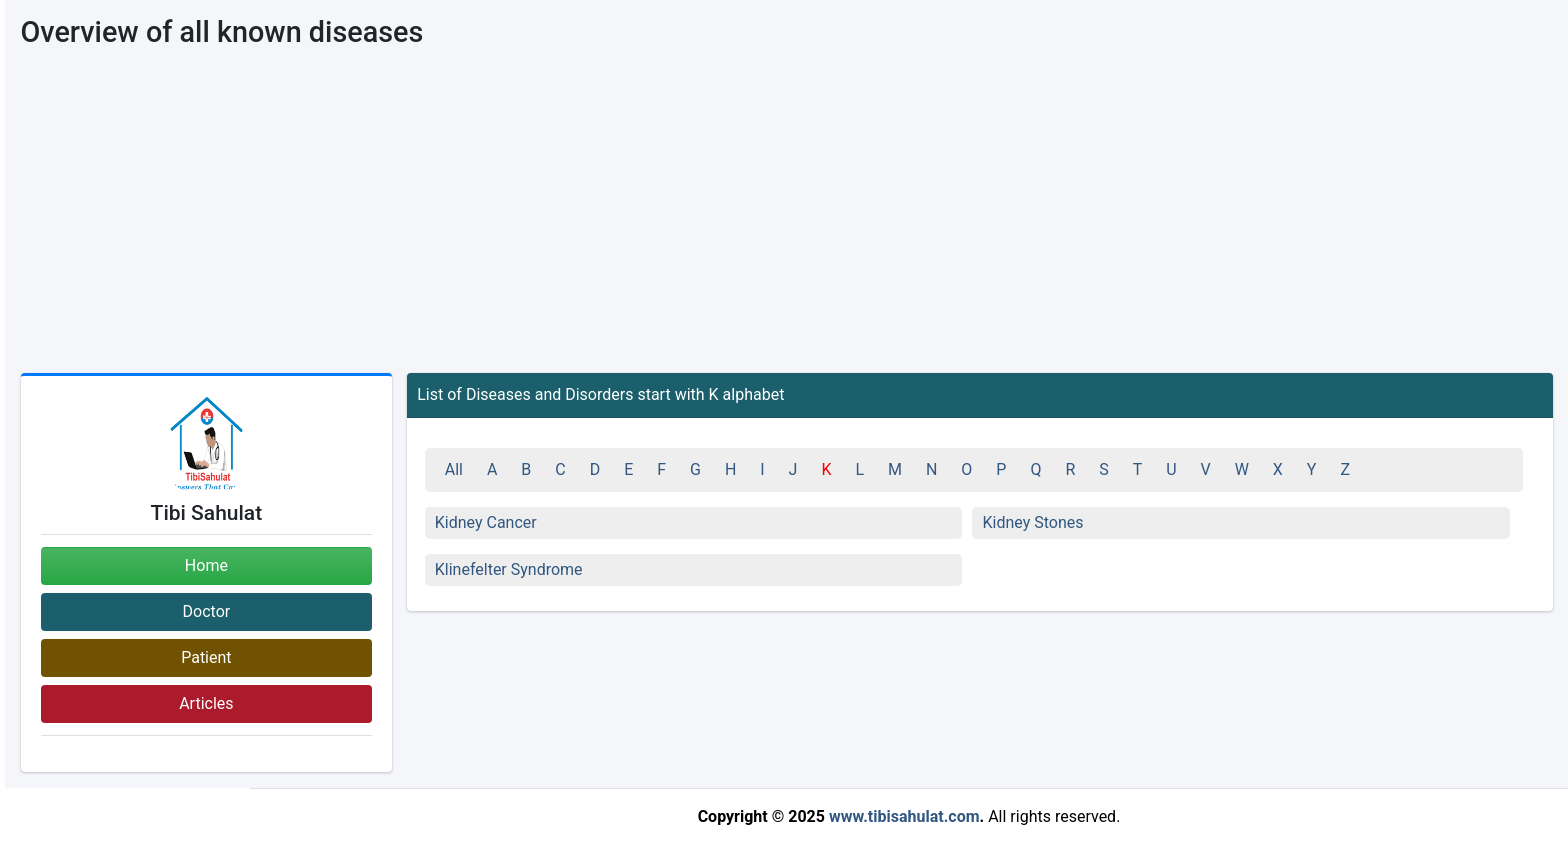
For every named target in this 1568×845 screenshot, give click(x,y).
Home (206, 565)
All (454, 469)
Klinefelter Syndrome (509, 569)
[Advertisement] (787, 223)
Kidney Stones (1032, 522)
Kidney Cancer (486, 522)
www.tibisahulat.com (904, 816)
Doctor (207, 611)
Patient (206, 657)
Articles (206, 703)
